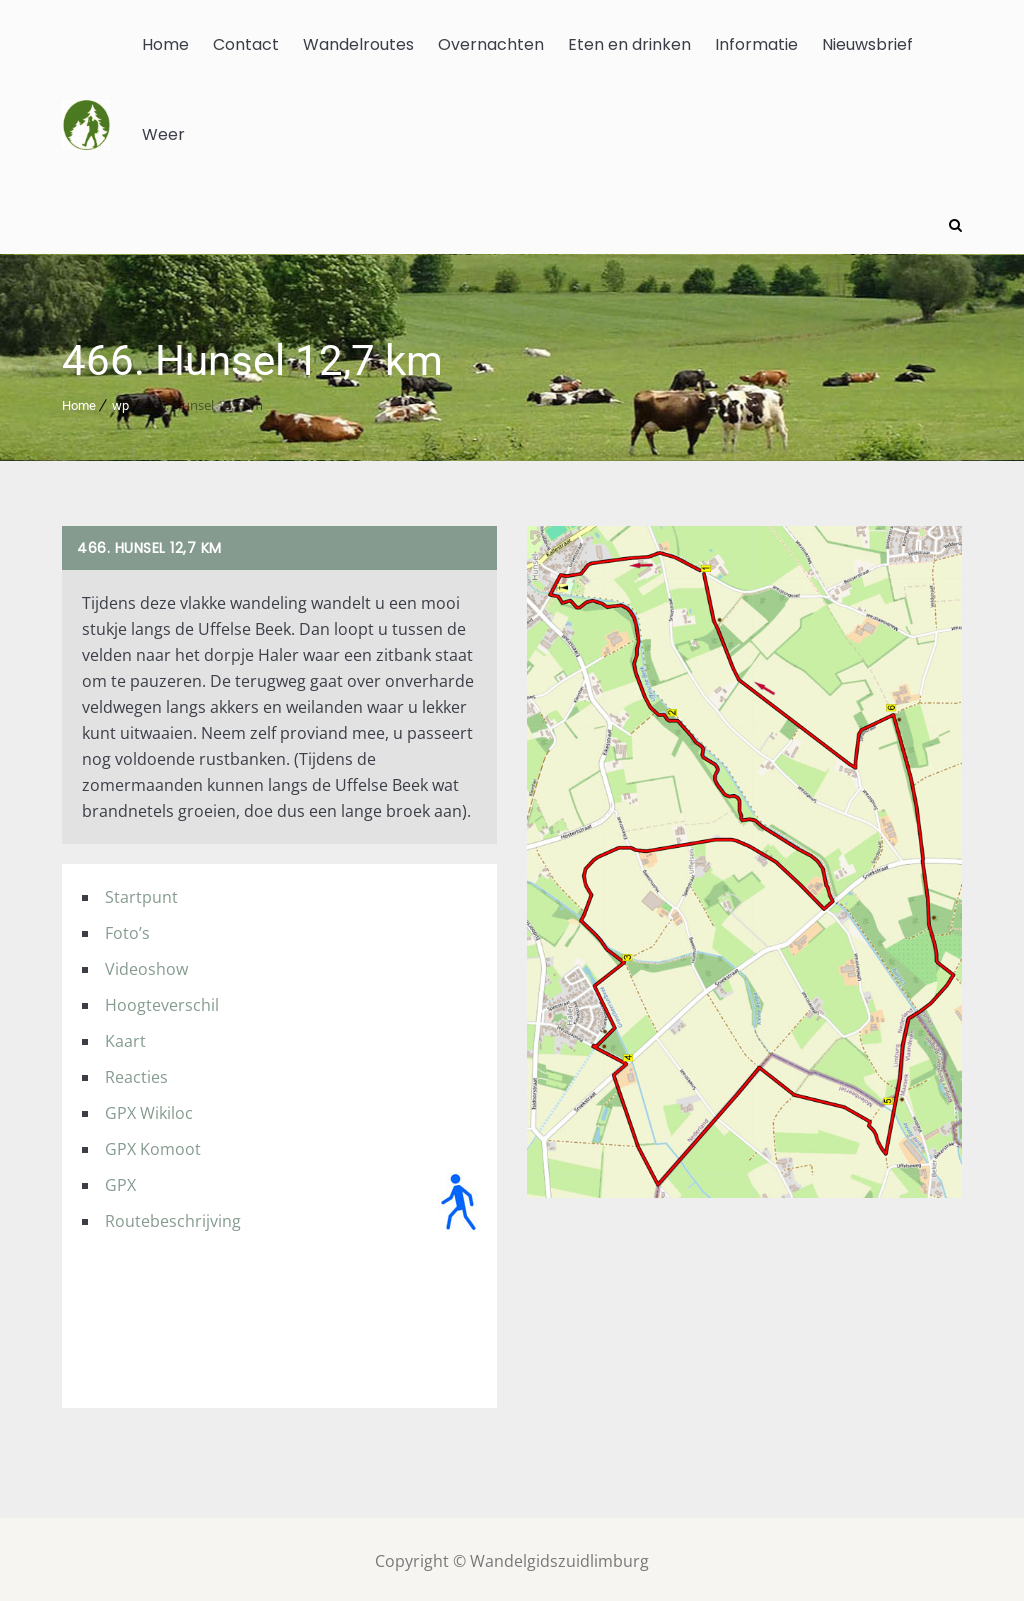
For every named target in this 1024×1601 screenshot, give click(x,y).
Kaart (125, 1037)
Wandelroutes (358, 44)
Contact (246, 44)
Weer (163, 134)
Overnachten (491, 44)
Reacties (136, 1073)
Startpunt (141, 893)
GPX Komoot (153, 1145)
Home (165, 44)
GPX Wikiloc (149, 1109)
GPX (120, 1181)
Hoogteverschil (162, 1001)
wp (120, 401)
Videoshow (146, 965)
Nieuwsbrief (867, 44)
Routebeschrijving (173, 1217)
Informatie (756, 44)
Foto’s (127, 929)
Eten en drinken (629, 44)
